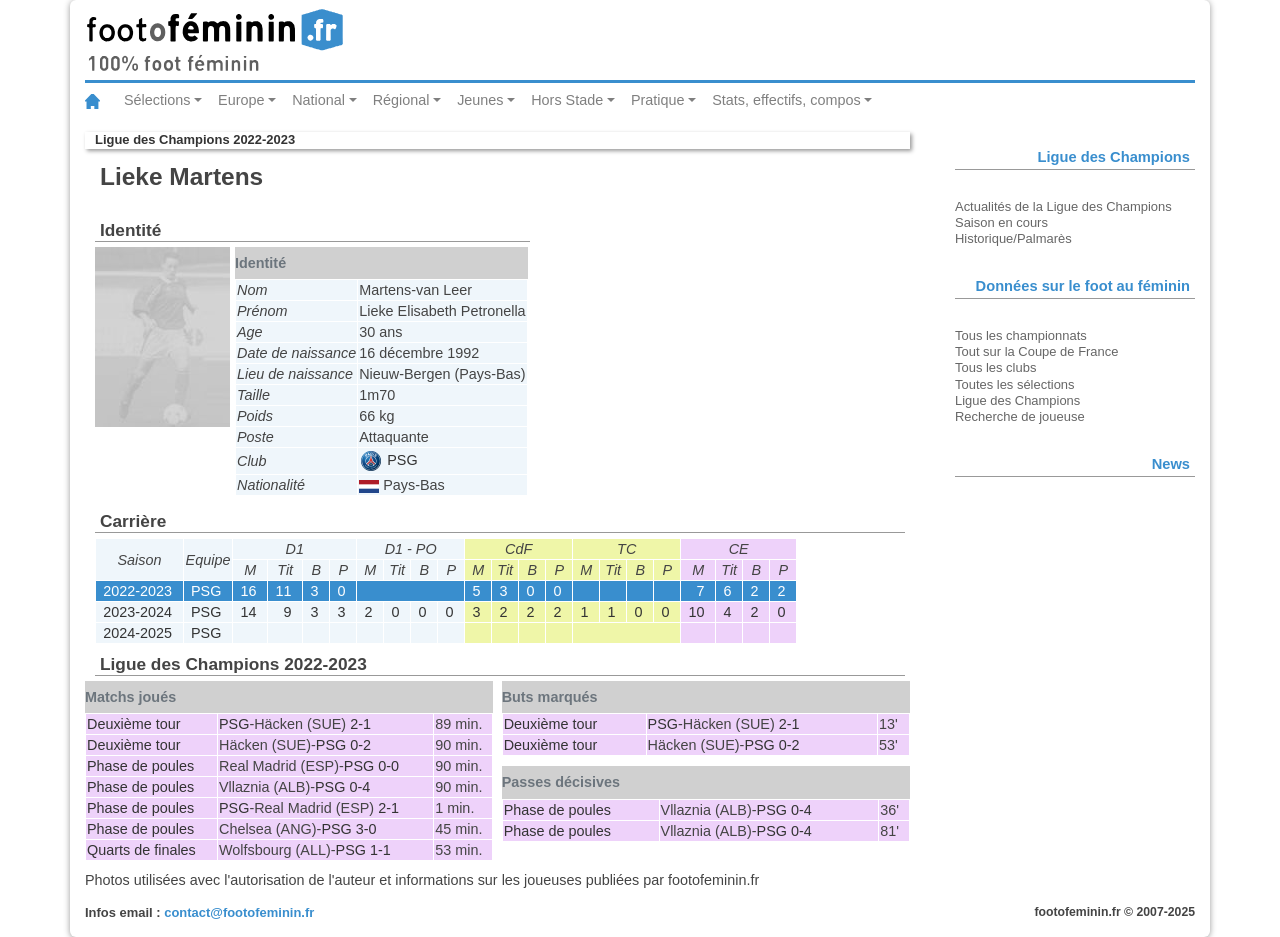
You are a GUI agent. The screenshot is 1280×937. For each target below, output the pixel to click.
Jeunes (480, 100)
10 (696, 612)
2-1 (360, 724)
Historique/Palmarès (1013, 238)
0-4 (359, 787)
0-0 (388, 766)
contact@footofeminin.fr (239, 912)
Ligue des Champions (1017, 400)
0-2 (360, 745)
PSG (389, 460)
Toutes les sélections (1015, 384)
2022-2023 (137, 591)
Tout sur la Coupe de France (1036, 351)
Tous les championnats (1021, 335)
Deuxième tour (134, 724)
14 (248, 612)
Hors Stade (567, 100)
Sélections (157, 100)
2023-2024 (137, 612)
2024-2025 (137, 633)
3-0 (366, 829)
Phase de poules (140, 766)
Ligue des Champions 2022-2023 (195, 139)
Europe (241, 100)
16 (248, 591)
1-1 (380, 850)
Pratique (658, 100)
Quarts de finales (141, 850)
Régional (401, 100)
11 (283, 591)
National (318, 100)
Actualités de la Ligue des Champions (1063, 206)
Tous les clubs (995, 367)
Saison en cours (1001, 222)
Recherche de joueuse (1020, 416)
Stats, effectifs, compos (786, 100)
